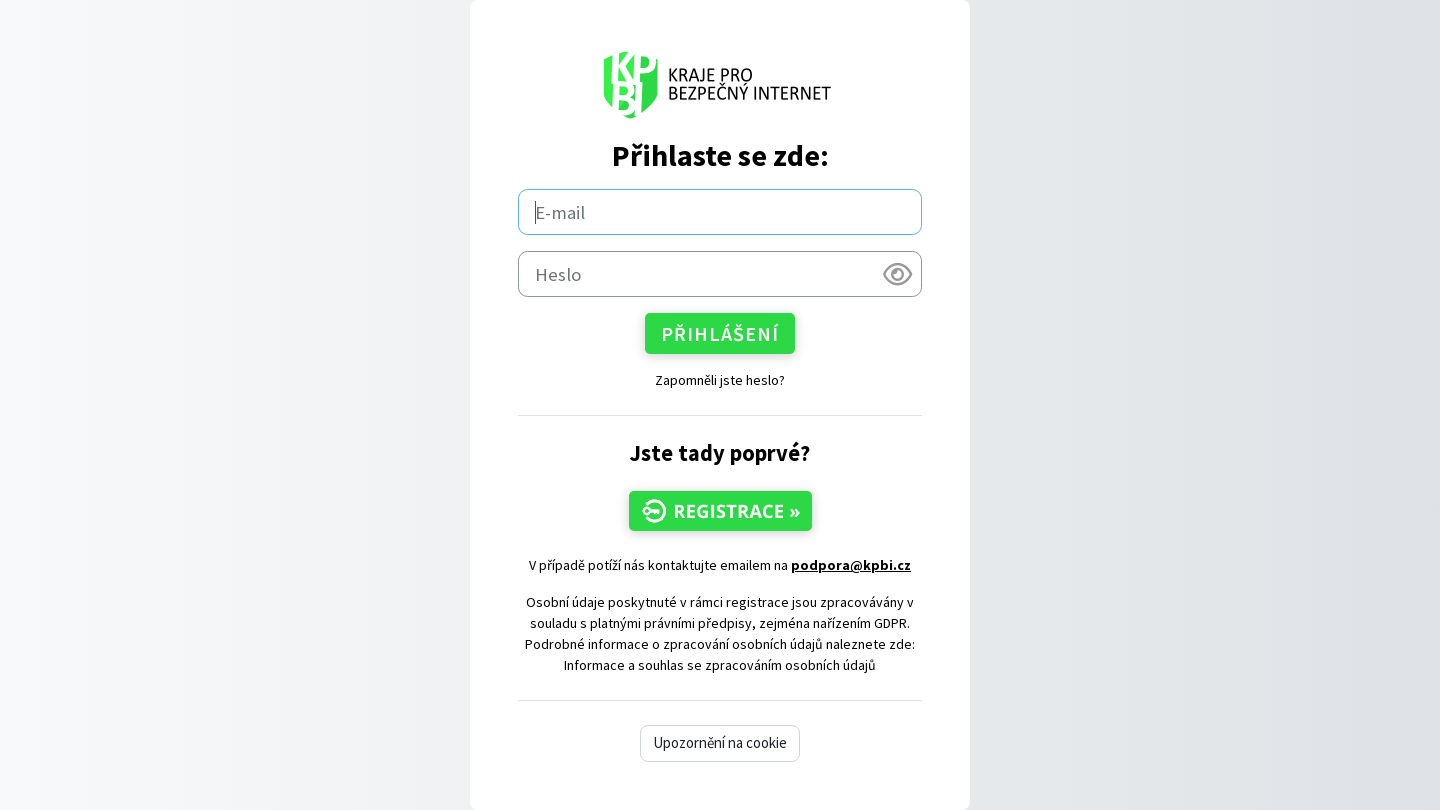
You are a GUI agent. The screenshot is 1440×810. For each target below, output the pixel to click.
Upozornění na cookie (720, 742)
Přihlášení (720, 333)
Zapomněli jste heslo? (720, 380)
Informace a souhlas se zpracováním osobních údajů (720, 665)
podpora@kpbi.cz (851, 565)
